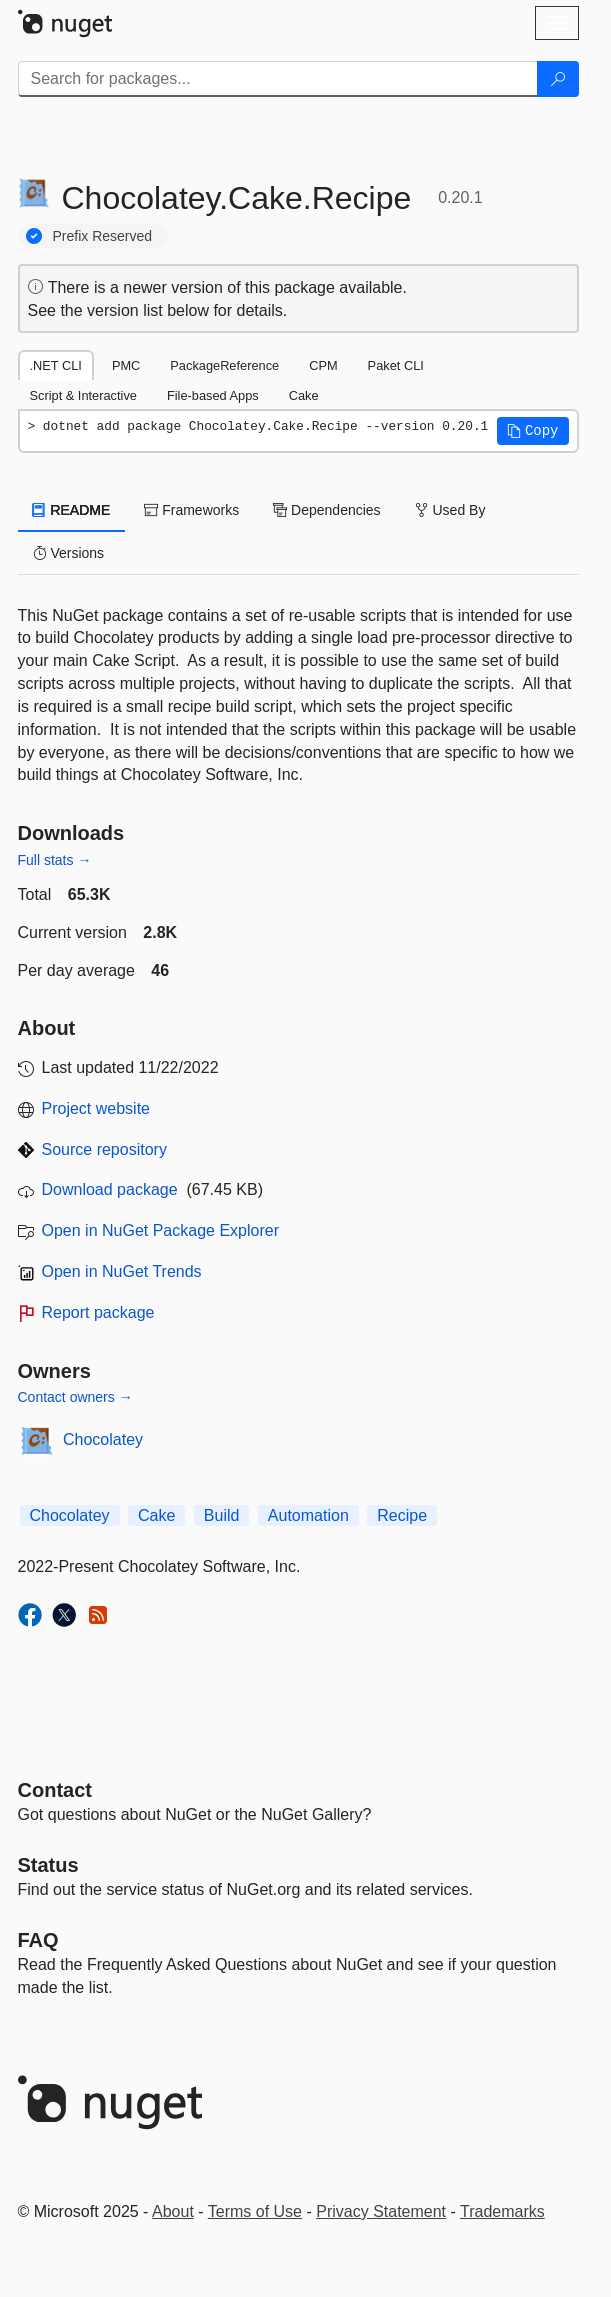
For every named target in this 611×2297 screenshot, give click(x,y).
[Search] (558, 79)
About (173, 2211)
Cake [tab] (304, 395)
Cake (156, 1515)
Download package (110, 1189)
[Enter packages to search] (278, 79)
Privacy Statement (381, 2211)
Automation (308, 1515)
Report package (98, 1312)
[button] (533, 431)
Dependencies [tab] (326, 510)
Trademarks (502, 2211)
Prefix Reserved (103, 236)
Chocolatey (103, 1439)
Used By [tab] (450, 510)
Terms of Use (255, 2211)
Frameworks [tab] (191, 510)
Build (222, 1515)
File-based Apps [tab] (213, 395)
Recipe (402, 1515)
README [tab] (72, 510)
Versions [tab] (69, 553)
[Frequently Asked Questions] (38, 1940)
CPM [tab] (323, 365)
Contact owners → (75, 1397)
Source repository (104, 1149)
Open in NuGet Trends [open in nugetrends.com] (122, 1271)
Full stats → (55, 860)
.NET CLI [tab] (56, 365)
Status (48, 1865)
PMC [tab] (126, 365)
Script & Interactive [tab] (83, 395)
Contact (55, 1790)
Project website (96, 1108)
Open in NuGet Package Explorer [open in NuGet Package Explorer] (160, 1230)
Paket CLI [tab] (396, 365)
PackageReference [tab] (224, 365)
